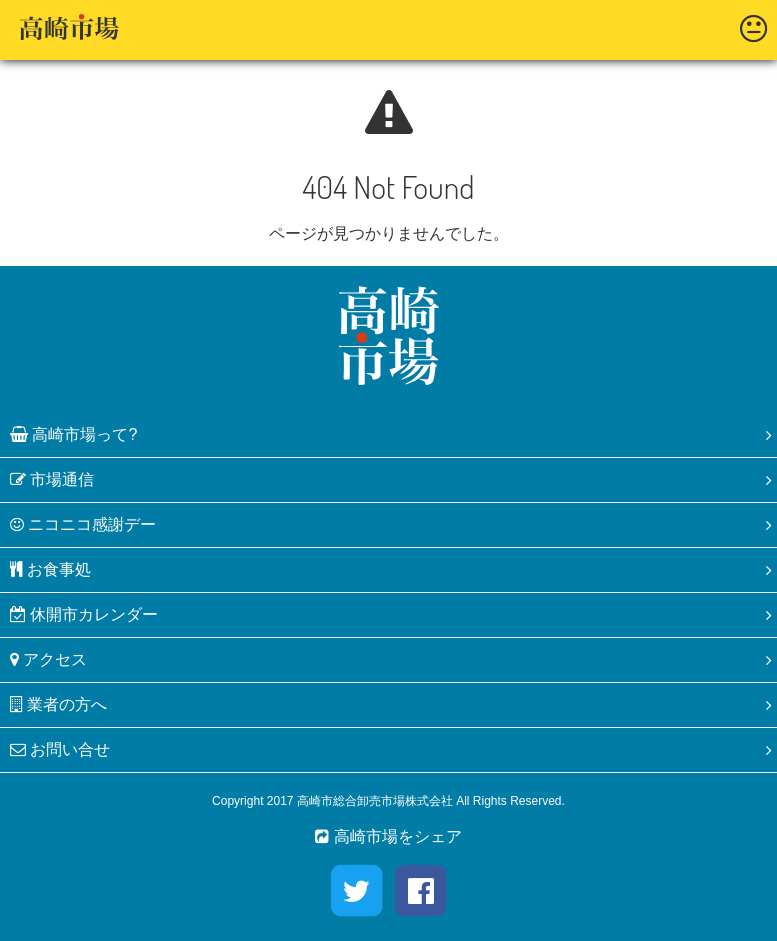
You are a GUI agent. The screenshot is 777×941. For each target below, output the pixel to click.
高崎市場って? (73, 434)
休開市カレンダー (84, 614)
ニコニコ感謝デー (83, 524)
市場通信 (52, 479)
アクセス (48, 659)
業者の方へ (58, 704)
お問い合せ (60, 749)
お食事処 (50, 569)
